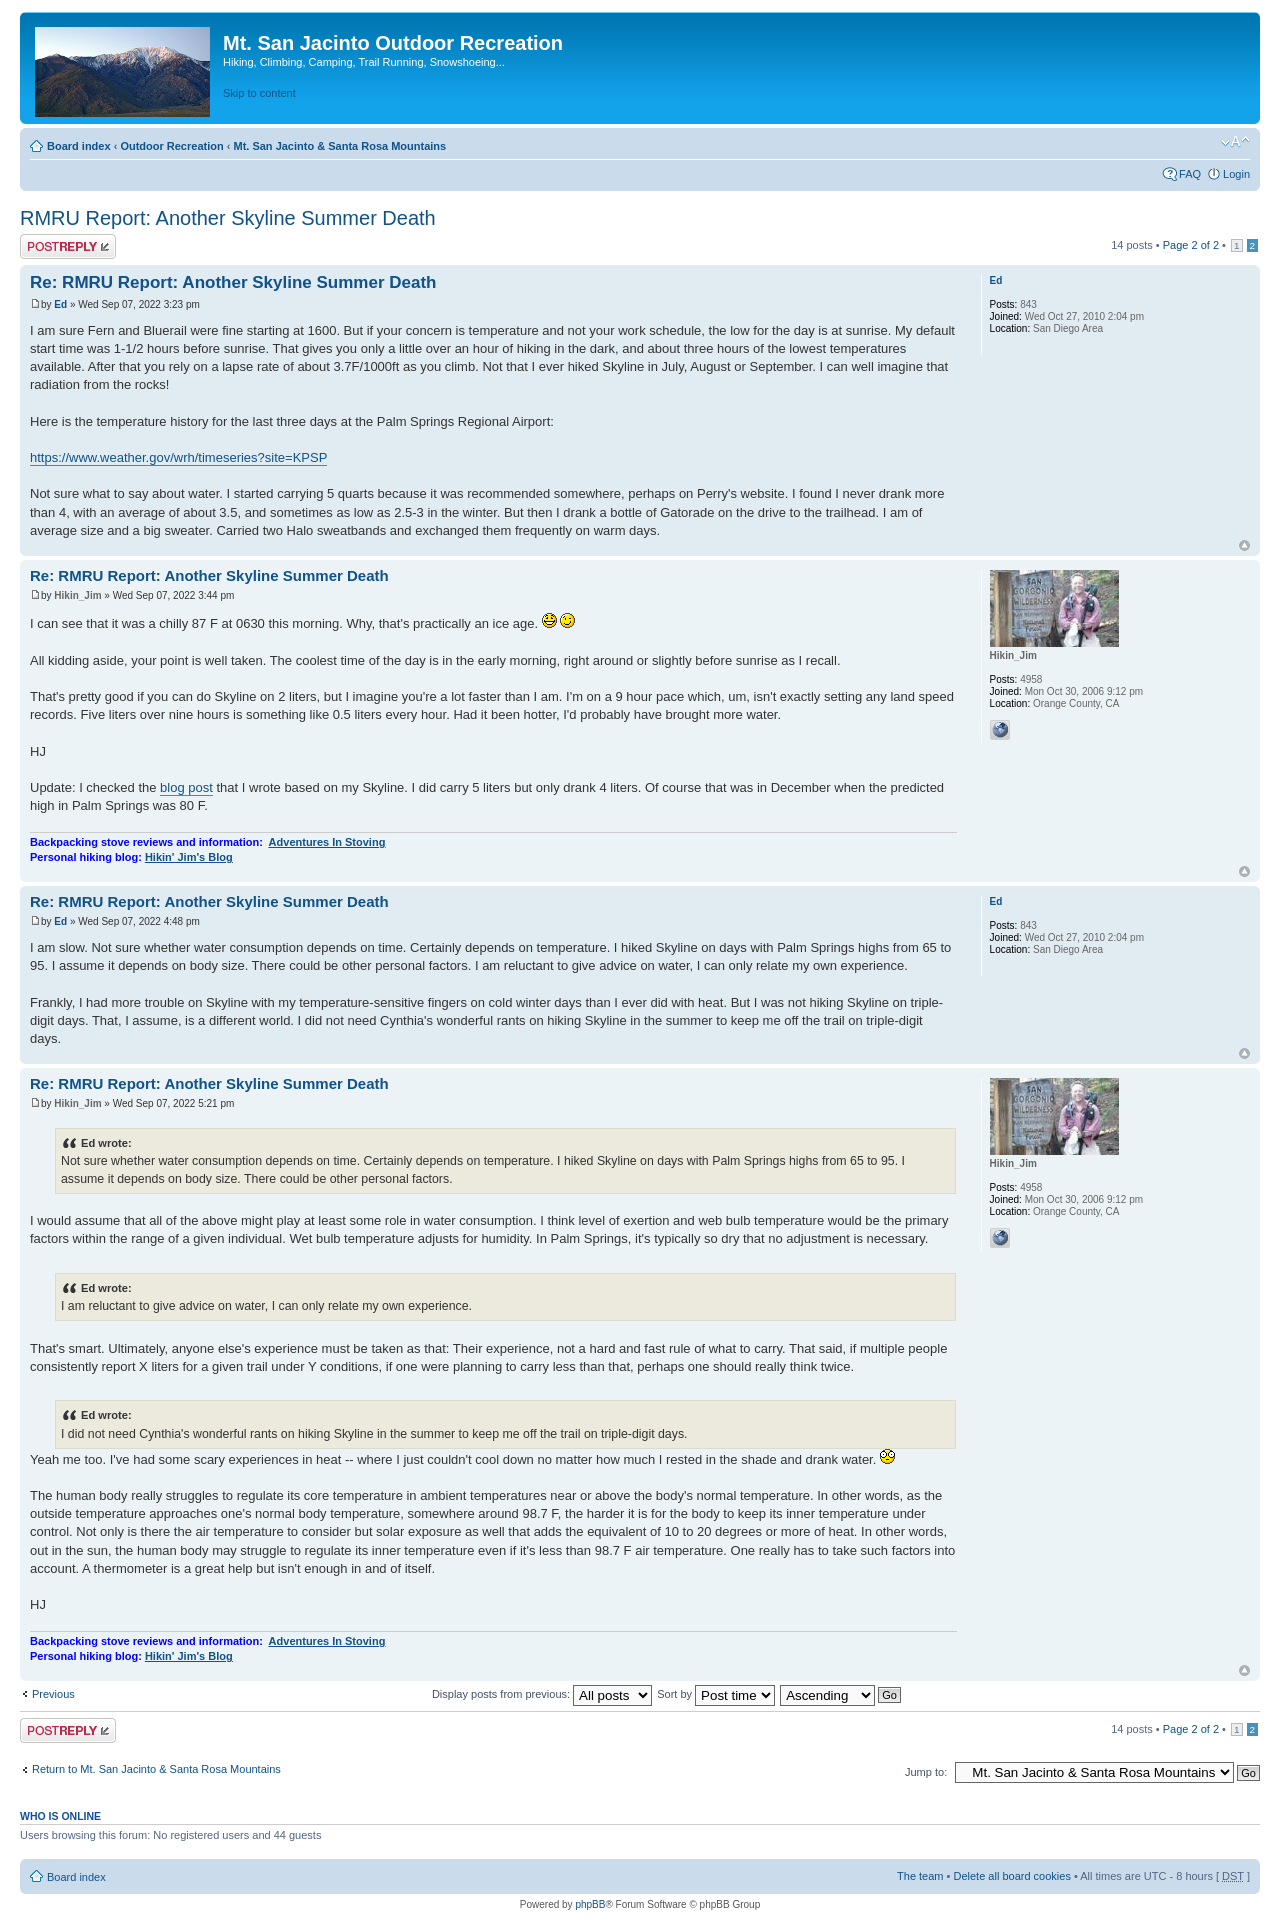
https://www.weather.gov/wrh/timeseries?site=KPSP (178, 457)
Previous (53, 1694)
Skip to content (259, 93)
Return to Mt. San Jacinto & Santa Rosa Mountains (156, 1769)
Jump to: (926, 1772)
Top (1244, 545)
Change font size (1235, 142)
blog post (186, 787)
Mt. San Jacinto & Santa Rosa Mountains (339, 146)
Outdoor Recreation (171, 146)
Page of (1191, 245)
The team (920, 1876)
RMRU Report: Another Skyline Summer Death (228, 218)
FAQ (1190, 174)
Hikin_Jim (77, 595)
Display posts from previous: (542, 1694)
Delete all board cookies (1011, 1876)
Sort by (716, 1694)
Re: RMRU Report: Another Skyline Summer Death (233, 282)
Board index (79, 146)
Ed (60, 304)
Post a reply (68, 246)
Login (1236, 174)
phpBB (590, 1904)
